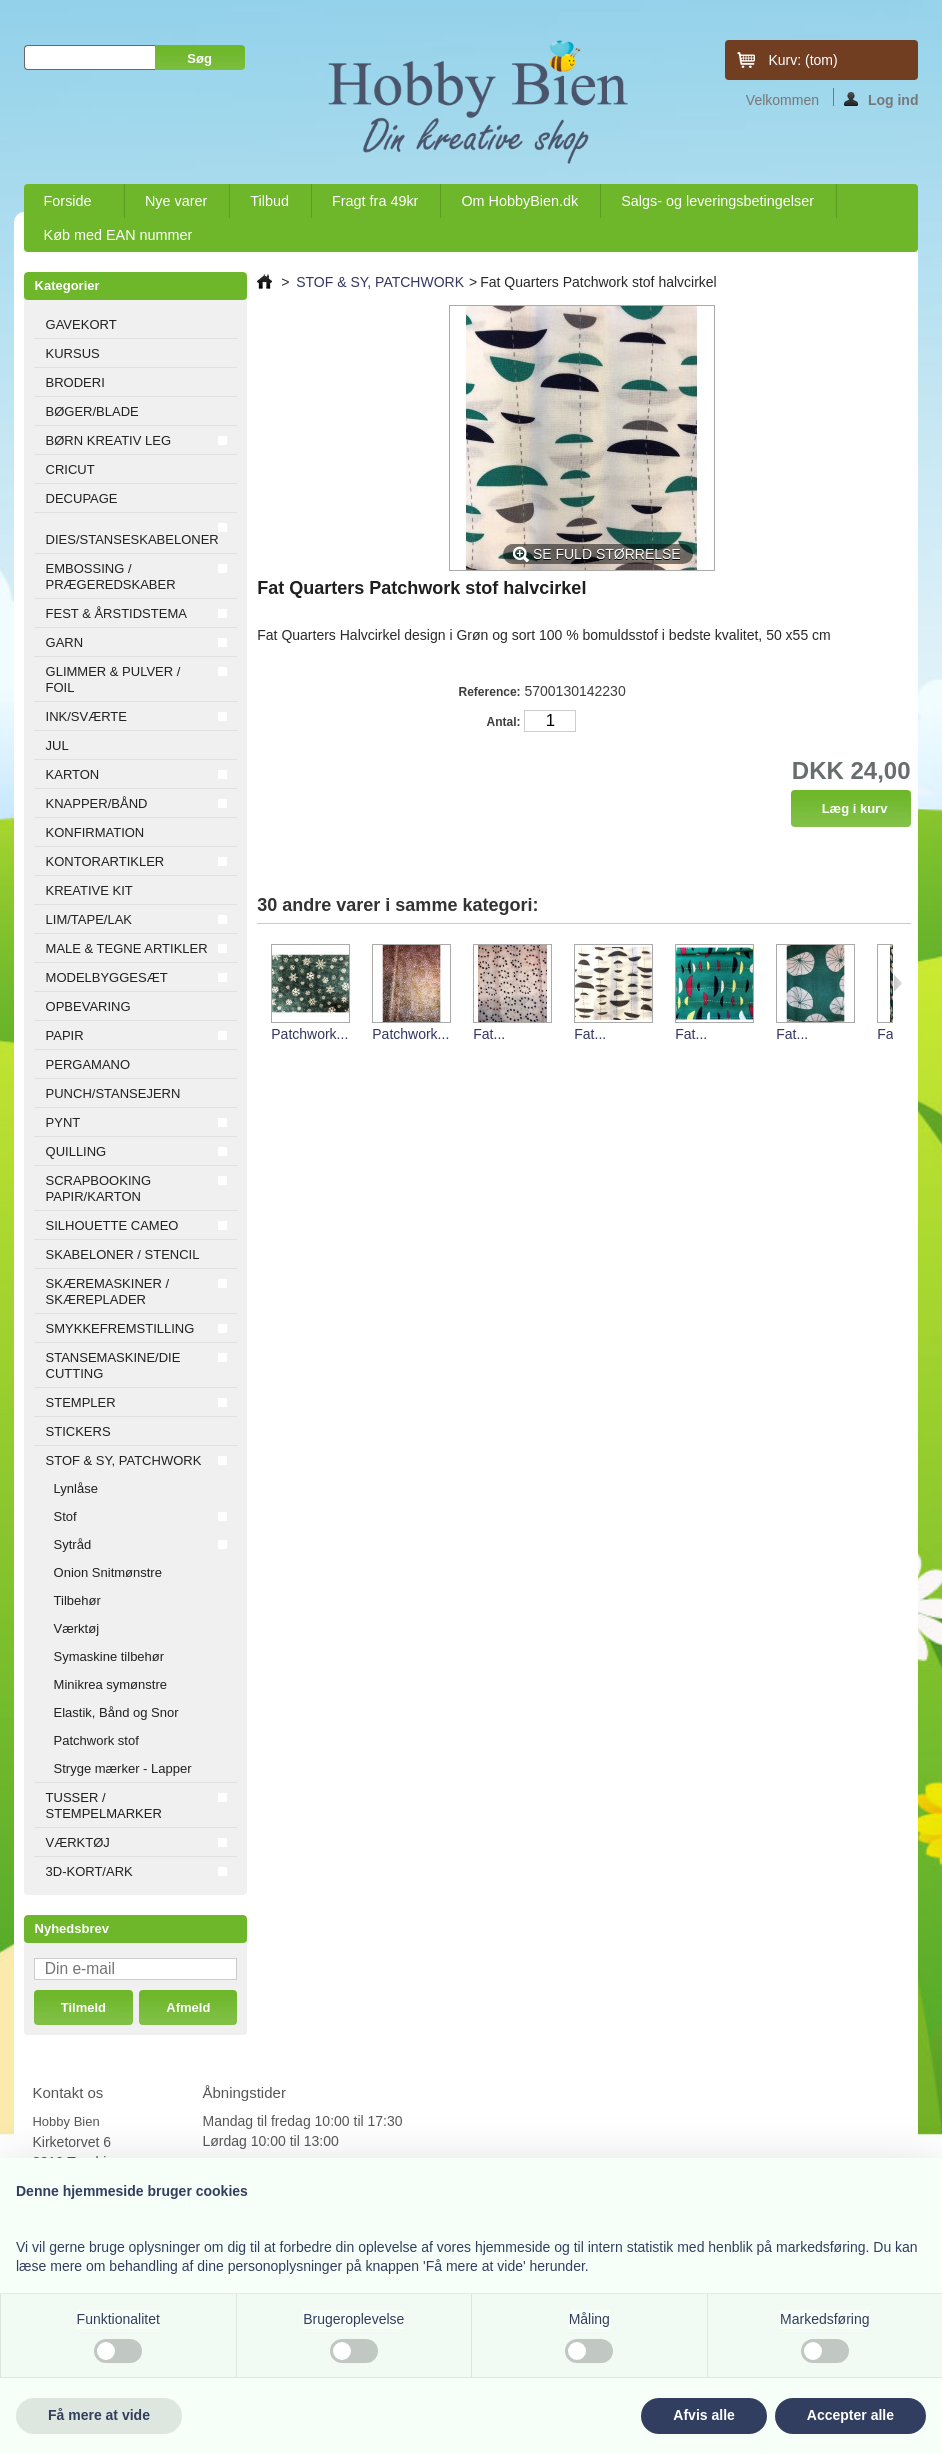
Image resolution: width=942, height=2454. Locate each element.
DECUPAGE (82, 498)
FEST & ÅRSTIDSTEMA (116, 613)
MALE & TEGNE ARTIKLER (127, 948)
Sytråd (73, 1544)
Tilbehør (77, 1600)
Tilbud (269, 201)
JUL (57, 745)
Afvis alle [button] (703, 2415)
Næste (897, 983)
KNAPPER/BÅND (97, 803)
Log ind (881, 99)
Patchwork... (309, 1034)
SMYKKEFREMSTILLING (120, 1328)
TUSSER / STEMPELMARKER (104, 1805)
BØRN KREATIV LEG (108, 440)
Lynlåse (76, 1488)
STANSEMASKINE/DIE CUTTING (113, 1365)
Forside (69, 205)
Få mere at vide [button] (99, 2415)
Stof (65, 1516)
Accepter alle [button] (850, 2415)
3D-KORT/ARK (89, 1871)
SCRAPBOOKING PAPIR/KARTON (98, 1188)
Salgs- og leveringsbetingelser (717, 201)
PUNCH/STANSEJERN (113, 1093)
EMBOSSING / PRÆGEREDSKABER (111, 576)
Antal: (504, 722)
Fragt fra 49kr (375, 201)
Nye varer (176, 201)
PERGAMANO (88, 1064)
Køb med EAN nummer (118, 235)
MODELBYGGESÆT (107, 977)
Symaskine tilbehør (109, 1656)
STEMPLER (81, 1402)
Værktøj (77, 1628)
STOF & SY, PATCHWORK (124, 1460)
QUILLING (76, 1151)
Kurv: (802, 60)
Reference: (490, 692)
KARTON (73, 774)
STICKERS (78, 1431)
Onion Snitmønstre (108, 1572)
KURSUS (73, 353)
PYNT (63, 1122)
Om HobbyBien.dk (519, 201)
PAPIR (65, 1035)
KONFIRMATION (95, 832)
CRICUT (70, 469)
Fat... (489, 1034)
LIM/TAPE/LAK (89, 919)
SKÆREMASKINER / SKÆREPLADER (108, 1291)
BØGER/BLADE (92, 411)
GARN (65, 642)
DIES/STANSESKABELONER (132, 539)
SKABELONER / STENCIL (123, 1254)
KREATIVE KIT (89, 890)
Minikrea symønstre (110, 1684)
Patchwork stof (96, 1740)
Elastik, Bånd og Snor (116, 1712)
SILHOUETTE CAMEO (112, 1225)
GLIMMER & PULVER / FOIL (113, 679)
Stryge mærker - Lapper (123, 1768)
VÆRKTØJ (78, 1842)
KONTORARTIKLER (105, 861)
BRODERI (75, 382)
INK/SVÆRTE (86, 716)
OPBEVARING (88, 1006)
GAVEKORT (81, 324)
